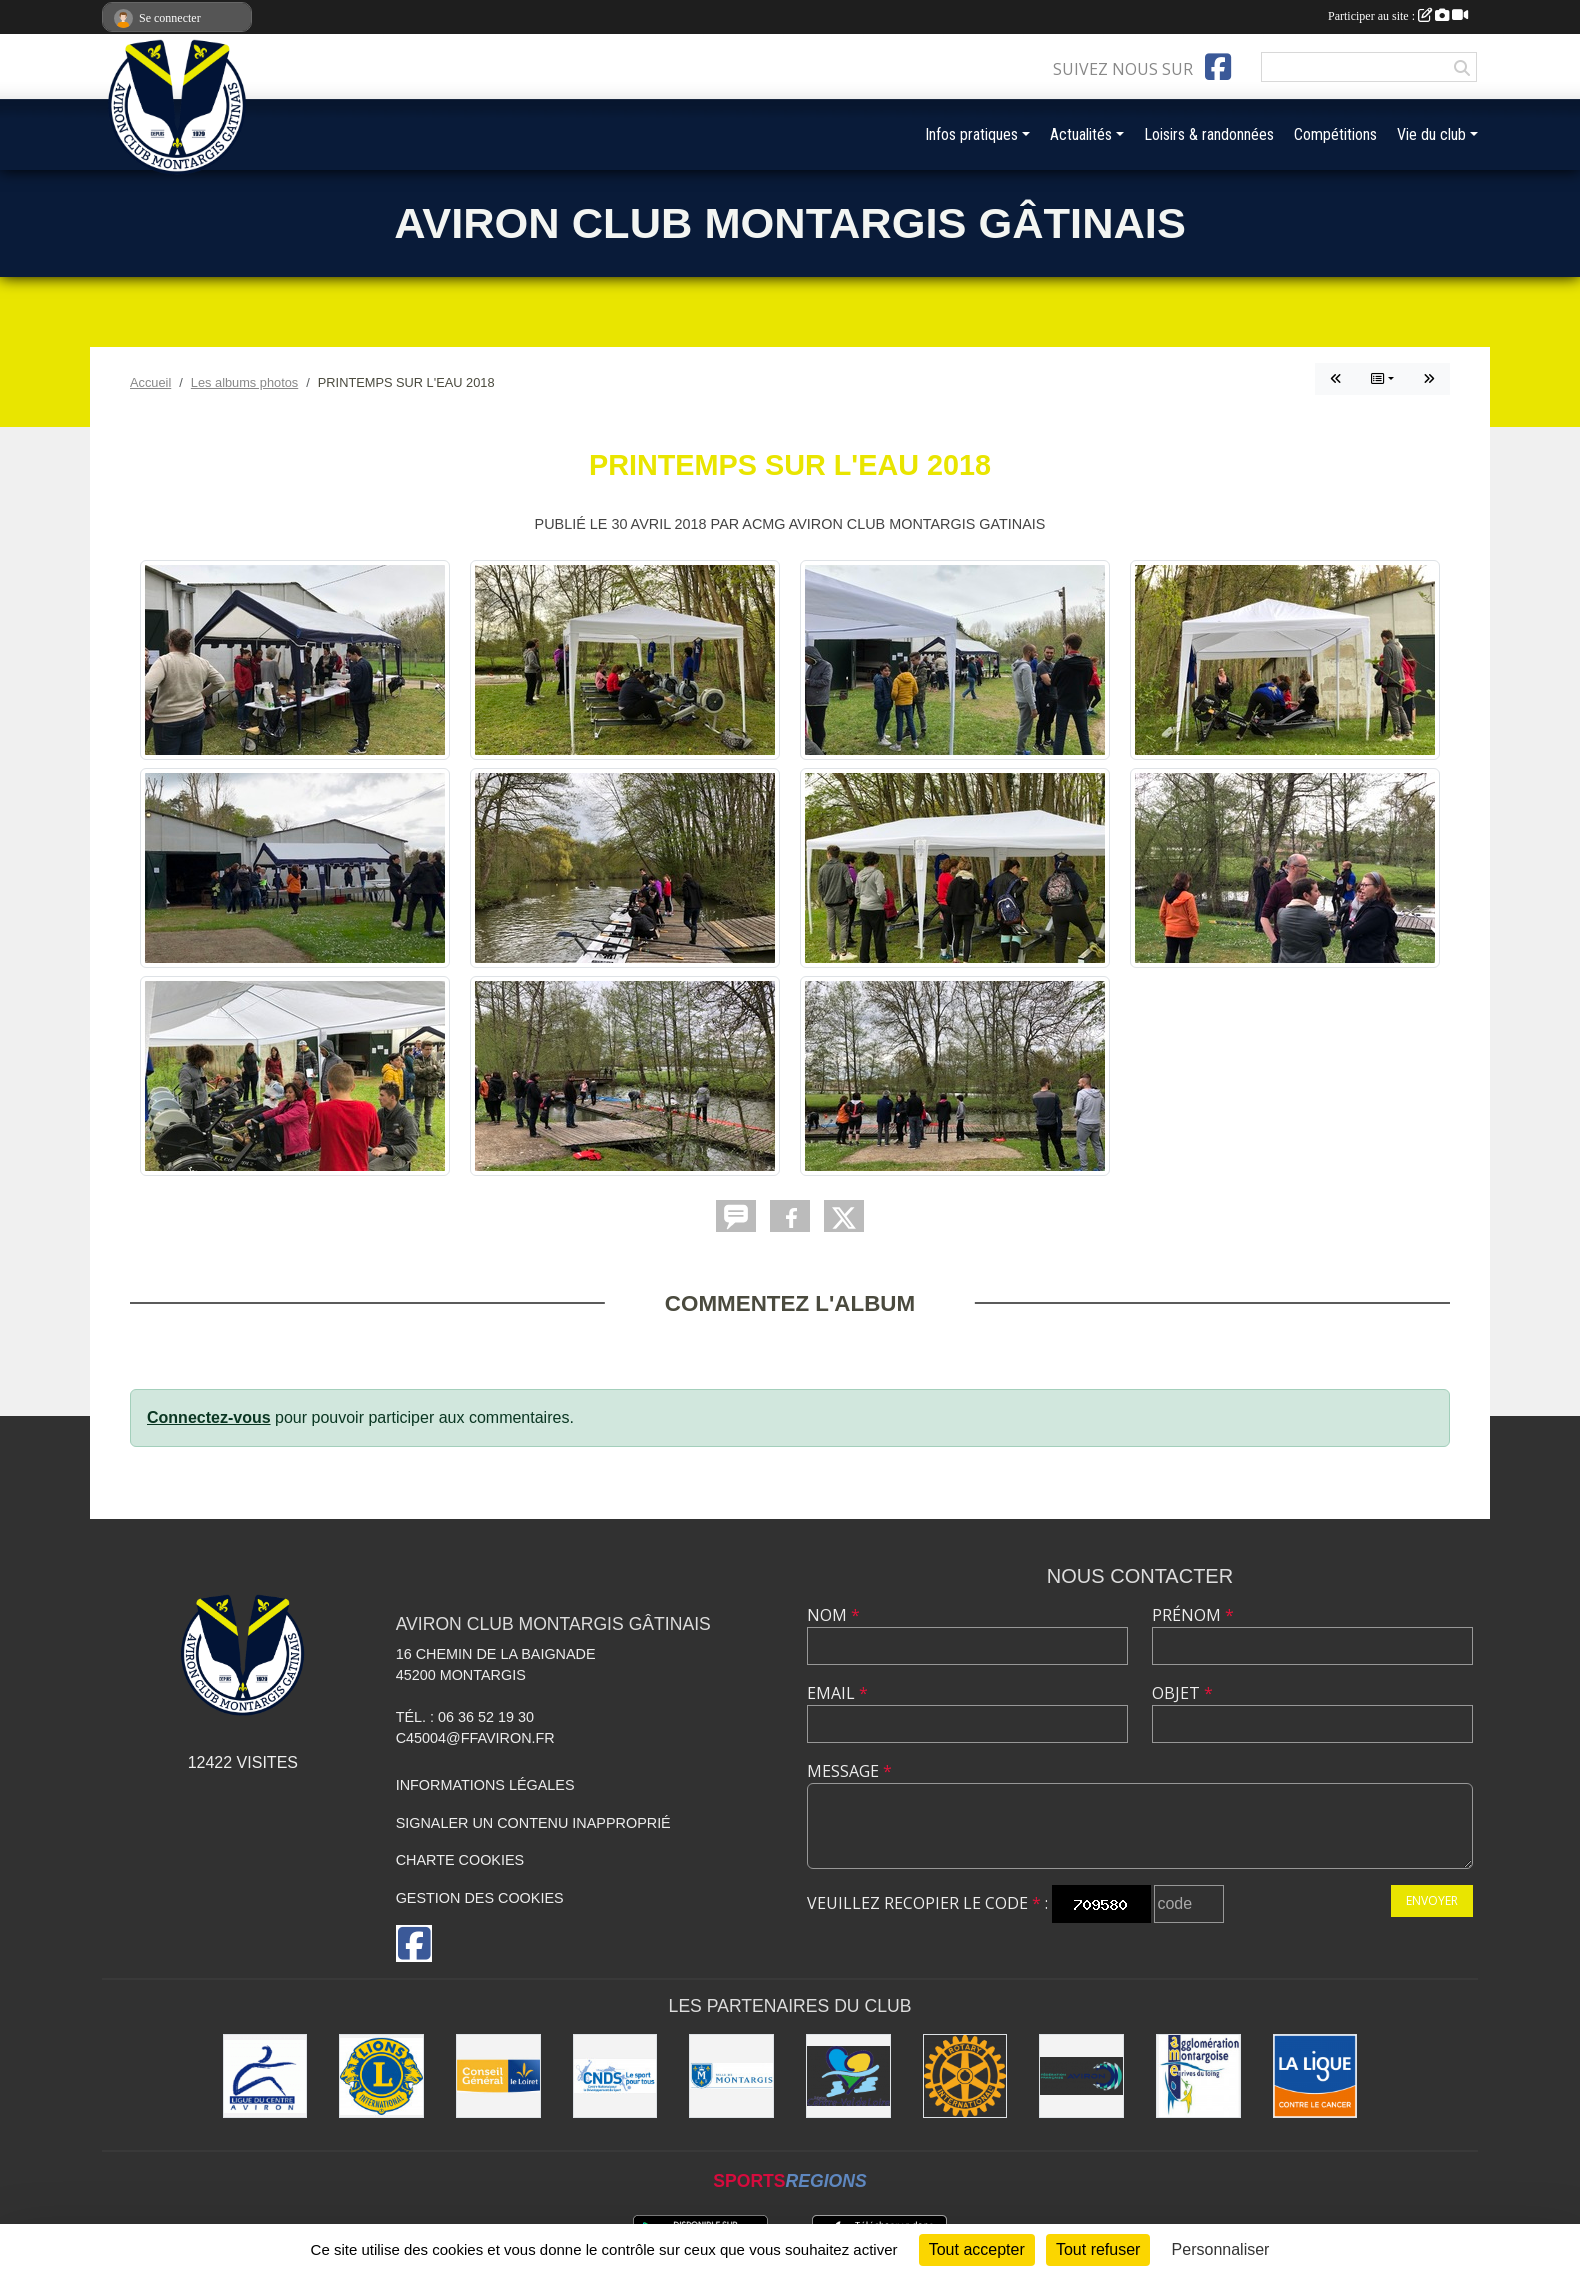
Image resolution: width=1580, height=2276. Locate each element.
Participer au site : (1398, 16)
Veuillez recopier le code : (927, 1903)
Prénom (1193, 1615)
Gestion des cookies (480, 1898)
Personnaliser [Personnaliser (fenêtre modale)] (1221, 2249)
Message (849, 1771)
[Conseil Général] (498, 2076)
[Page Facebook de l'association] (1218, 67)
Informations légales (485, 1785)
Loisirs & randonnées (1209, 134)
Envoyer (1432, 1900)
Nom (833, 1615)
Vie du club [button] (1431, 134)
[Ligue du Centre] (265, 2076)
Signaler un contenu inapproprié (533, 1823)
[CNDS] (615, 2076)
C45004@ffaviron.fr (475, 1738)
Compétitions (1335, 134)
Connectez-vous (209, 1417)
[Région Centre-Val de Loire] (848, 2076)
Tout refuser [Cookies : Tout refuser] (1098, 2249)
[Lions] (381, 2076)
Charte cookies (460, 1860)
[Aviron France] (1081, 2076)
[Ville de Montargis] (731, 2076)
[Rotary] (965, 2076)
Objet (1182, 1693)
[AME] (1198, 2076)
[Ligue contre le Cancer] (1315, 2076)
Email (837, 1693)
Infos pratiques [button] (971, 134)
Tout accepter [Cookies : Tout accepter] (977, 2249)
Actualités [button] (1081, 134)
